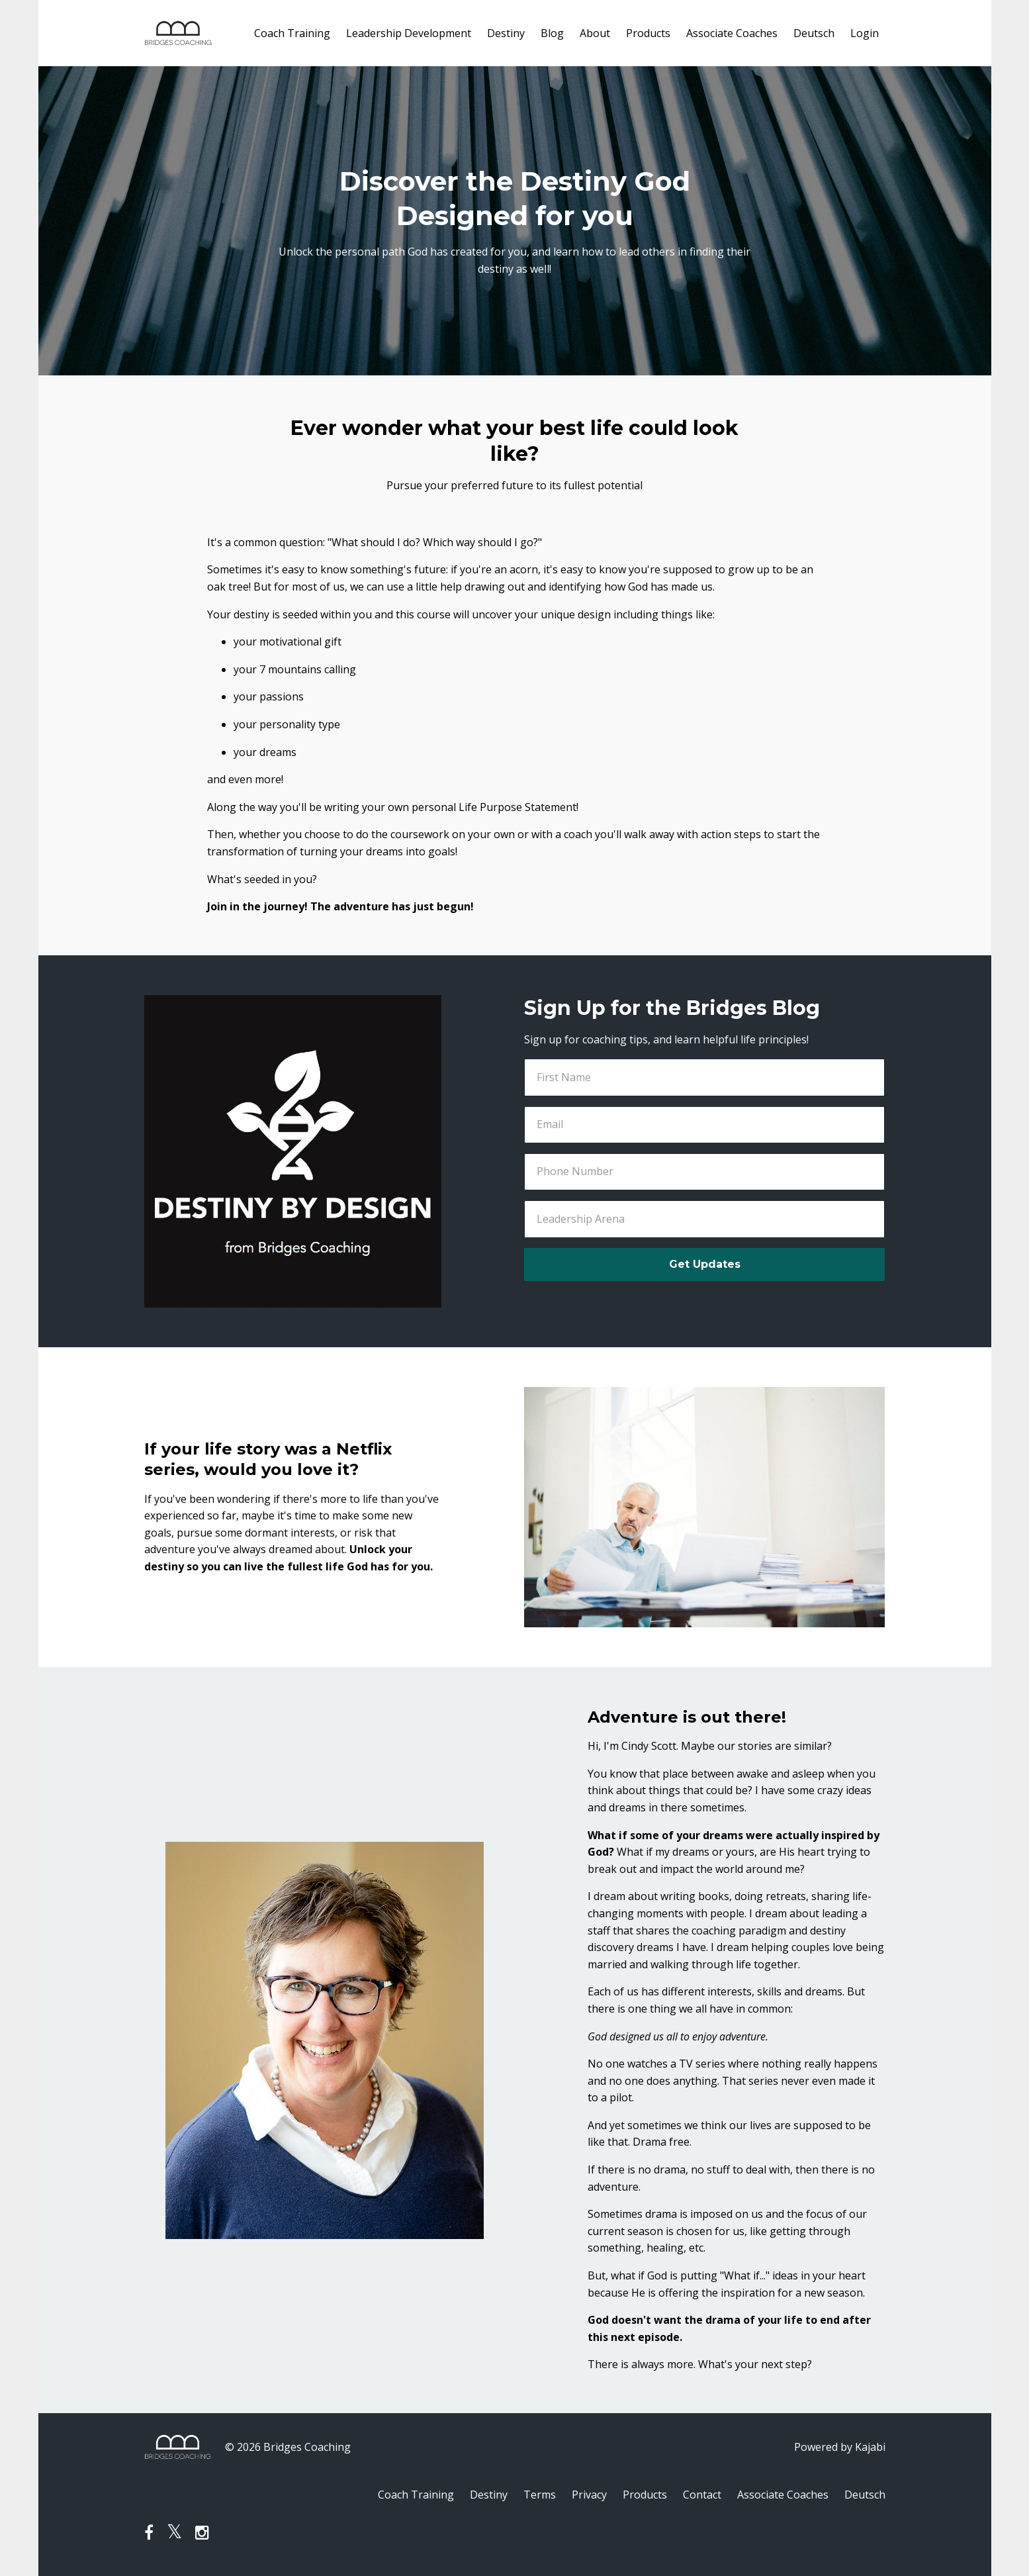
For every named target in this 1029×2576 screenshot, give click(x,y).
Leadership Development (408, 33)
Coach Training (292, 33)
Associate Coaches (732, 33)
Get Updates (704, 1264)
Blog (552, 33)
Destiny (506, 33)
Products (648, 33)
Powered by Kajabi (839, 2447)
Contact (702, 2494)
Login (864, 33)
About (595, 33)
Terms (539, 2494)
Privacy (589, 2494)
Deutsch (813, 33)
